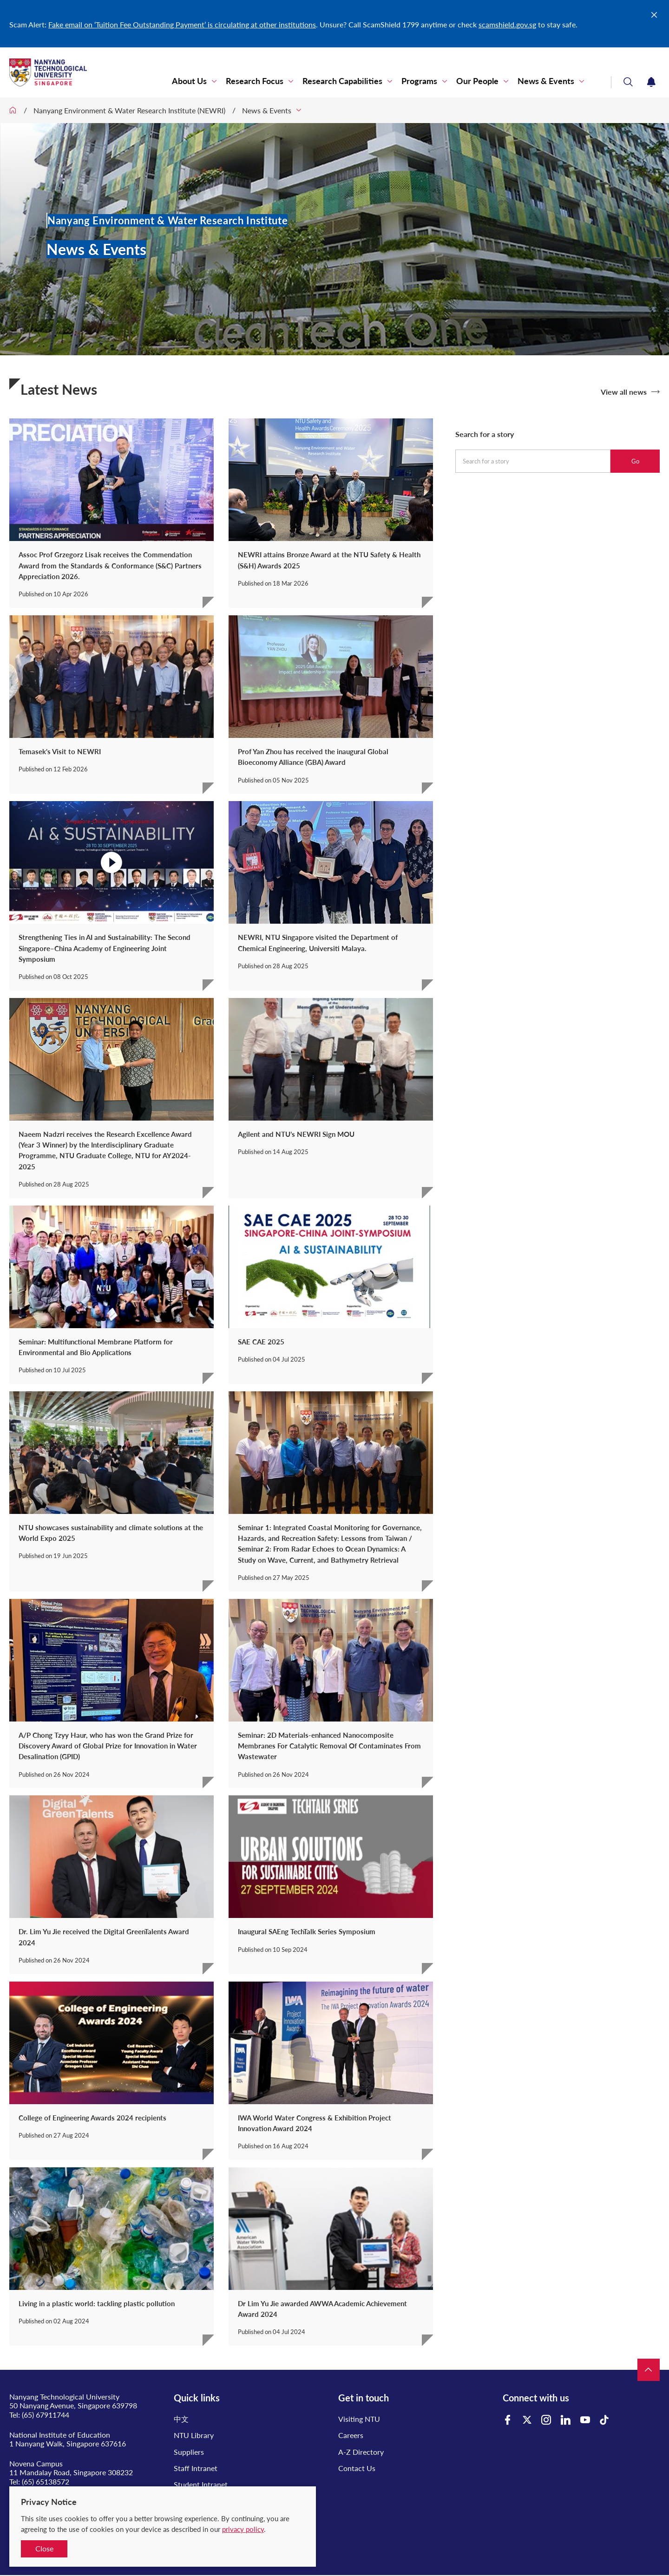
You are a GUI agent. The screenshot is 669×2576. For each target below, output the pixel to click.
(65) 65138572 (45, 2481)
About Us (189, 81)
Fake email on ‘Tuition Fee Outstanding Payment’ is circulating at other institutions (182, 24)
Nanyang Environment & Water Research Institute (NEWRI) (129, 110)
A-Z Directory (361, 2451)
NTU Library (194, 2435)
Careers (350, 2435)
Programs (419, 81)
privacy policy (243, 2529)
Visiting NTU (359, 2418)
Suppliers (189, 2451)
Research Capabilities (342, 81)
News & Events (546, 81)
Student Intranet (201, 2484)
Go (635, 461)
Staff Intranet (195, 2468)
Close (44, 2548)
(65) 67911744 (45, 2414)
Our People (477, 81)
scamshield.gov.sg (507, 24)
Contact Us (356, 2468)
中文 (181, 2418)
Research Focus (254, 81)
